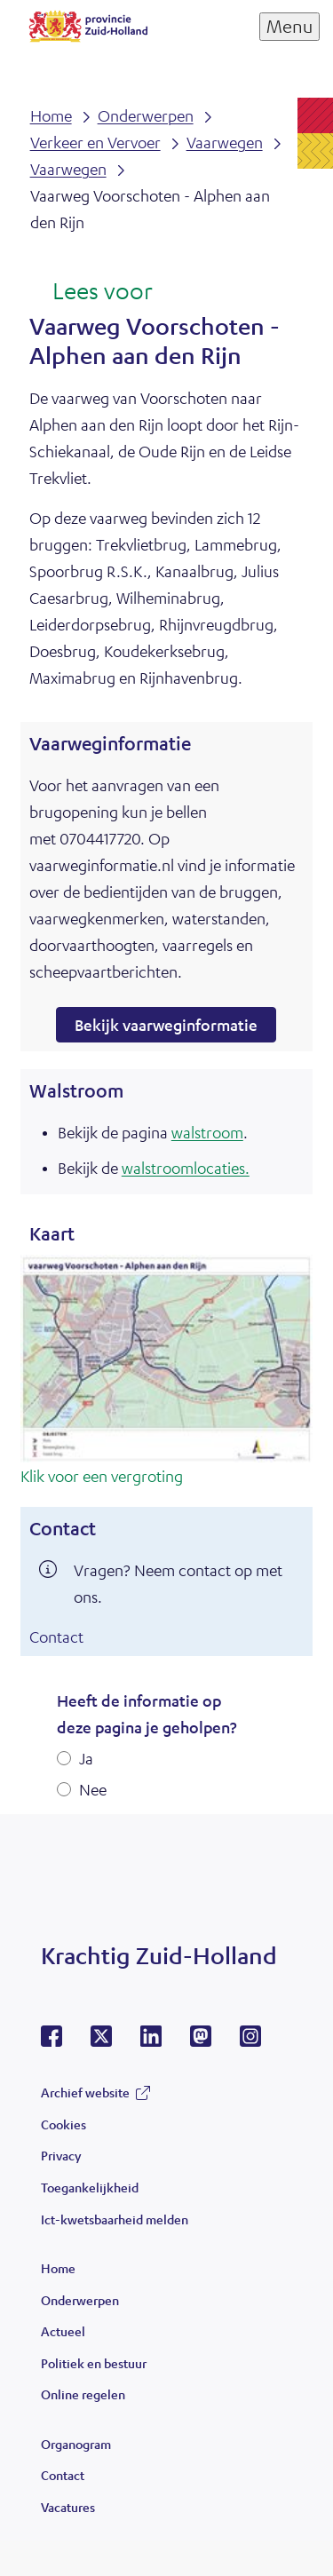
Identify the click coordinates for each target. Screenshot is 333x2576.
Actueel (63, 2331)
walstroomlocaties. (186, 1167)
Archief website (85, 2092)
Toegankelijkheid (90, 2187)
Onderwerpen (80, 2300)
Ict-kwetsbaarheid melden (114, 2219)
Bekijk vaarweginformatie (166, 1024)
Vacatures (68, 2507)
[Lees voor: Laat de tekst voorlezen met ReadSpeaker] (91, 292)
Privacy (61, 2155)
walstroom (207, 1132)
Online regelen (83, 2394)
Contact (56, 1636)
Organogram (76, 2444)
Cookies (63, 2124)
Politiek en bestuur (94, 2363)
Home (58, 2268)
